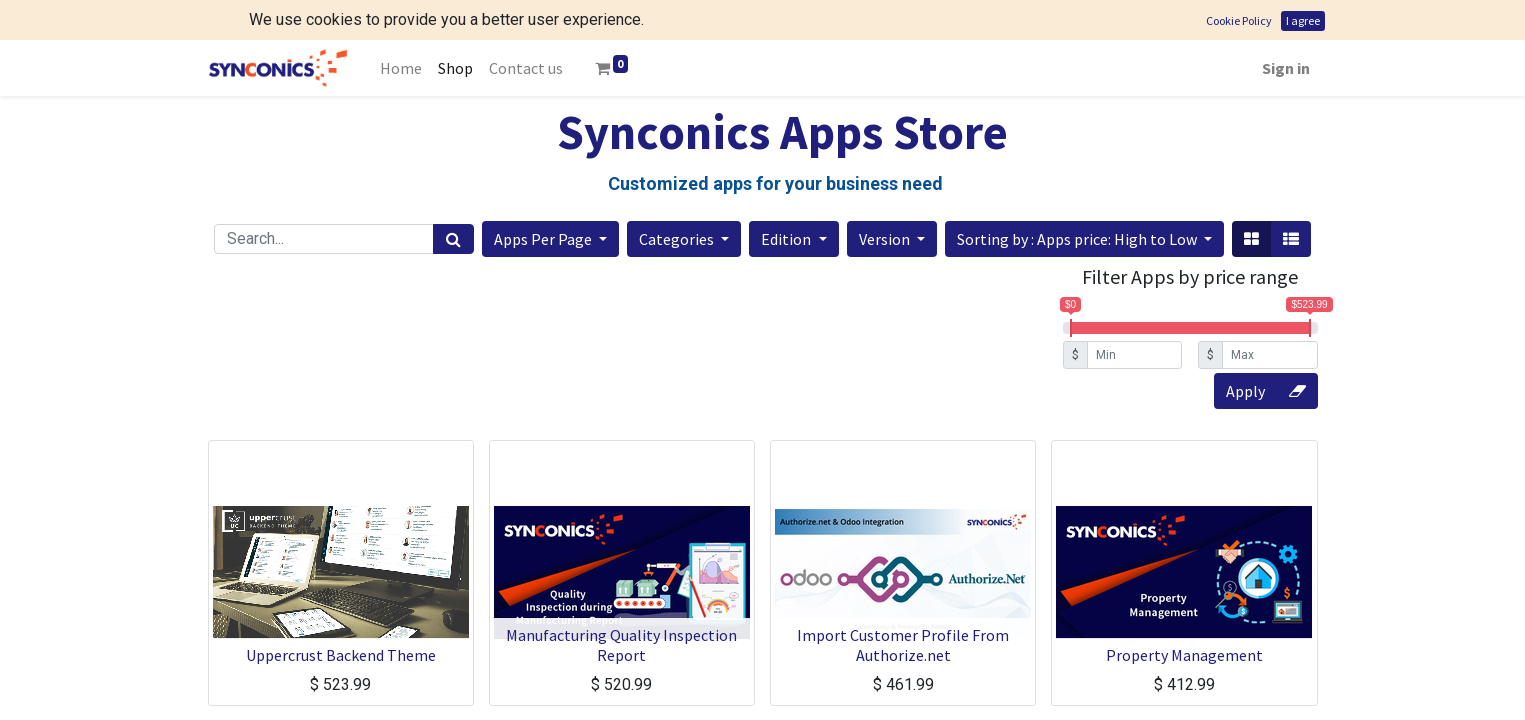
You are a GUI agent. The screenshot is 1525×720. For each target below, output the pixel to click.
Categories (678, 199)
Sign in (1286, 28)
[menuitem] (401, 28)
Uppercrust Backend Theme (341, 615)
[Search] (453, 199)
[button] (550, 199)
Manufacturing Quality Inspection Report (621, 604)
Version (886, 199)
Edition (787, 199)
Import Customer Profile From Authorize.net (903, 604)
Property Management (1184, 615)
